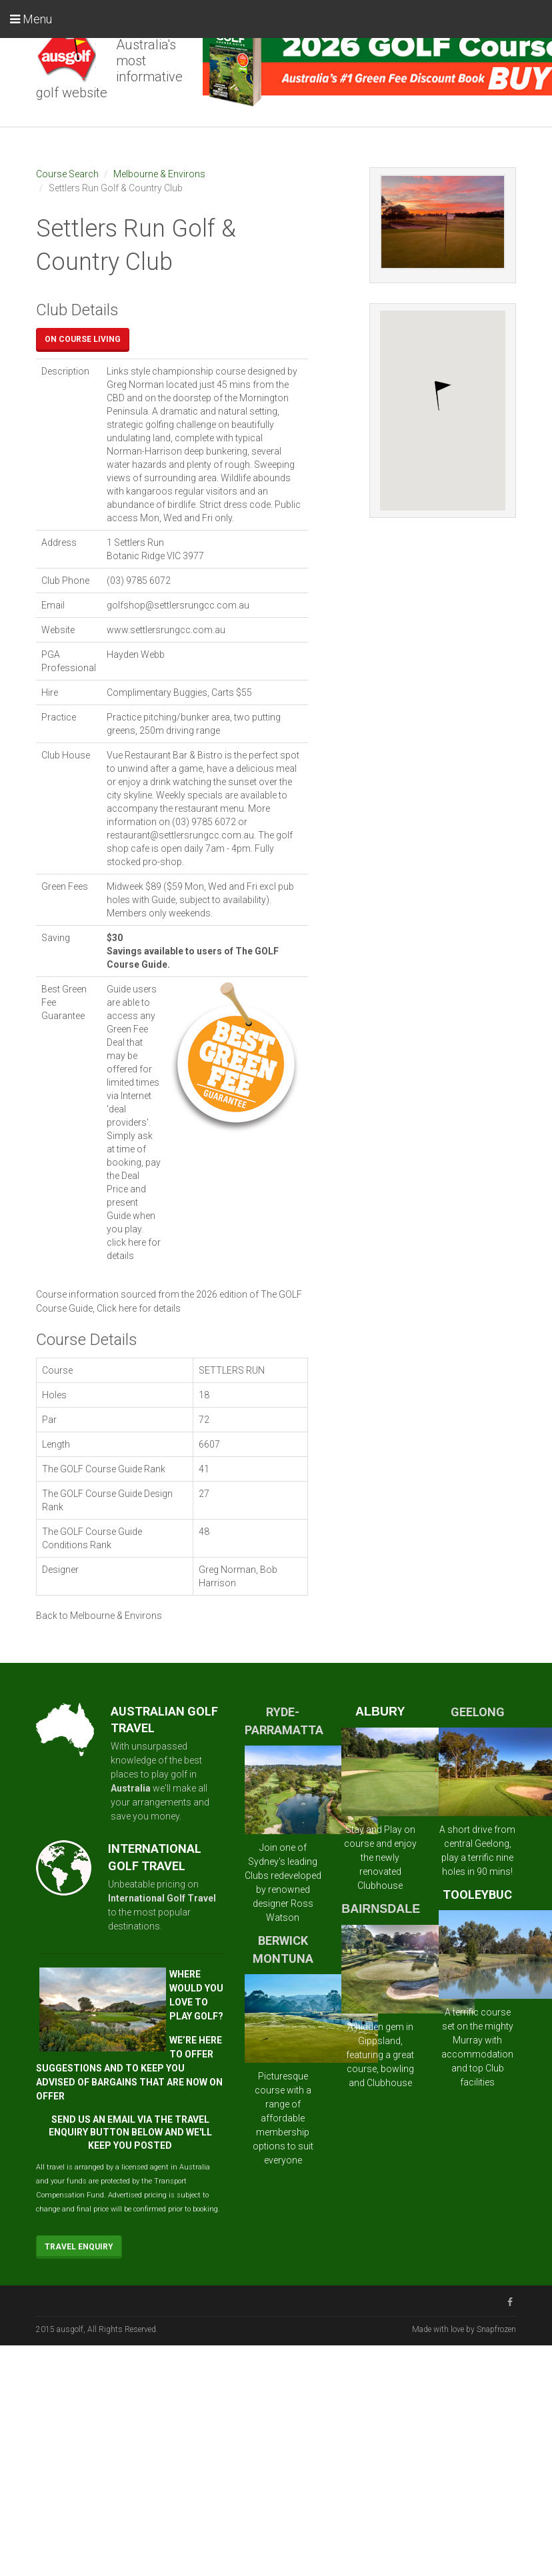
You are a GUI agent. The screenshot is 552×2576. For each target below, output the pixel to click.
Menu (31, 19)
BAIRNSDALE (380, 1909)
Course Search (67, 174)
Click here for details (139, 1308)
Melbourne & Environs (159, 174)
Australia (131, 1788)
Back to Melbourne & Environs (99, 1615)
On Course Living (83, 339)
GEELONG (478, 1712)
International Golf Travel (162, 1898)
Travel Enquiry (79, 2246)
